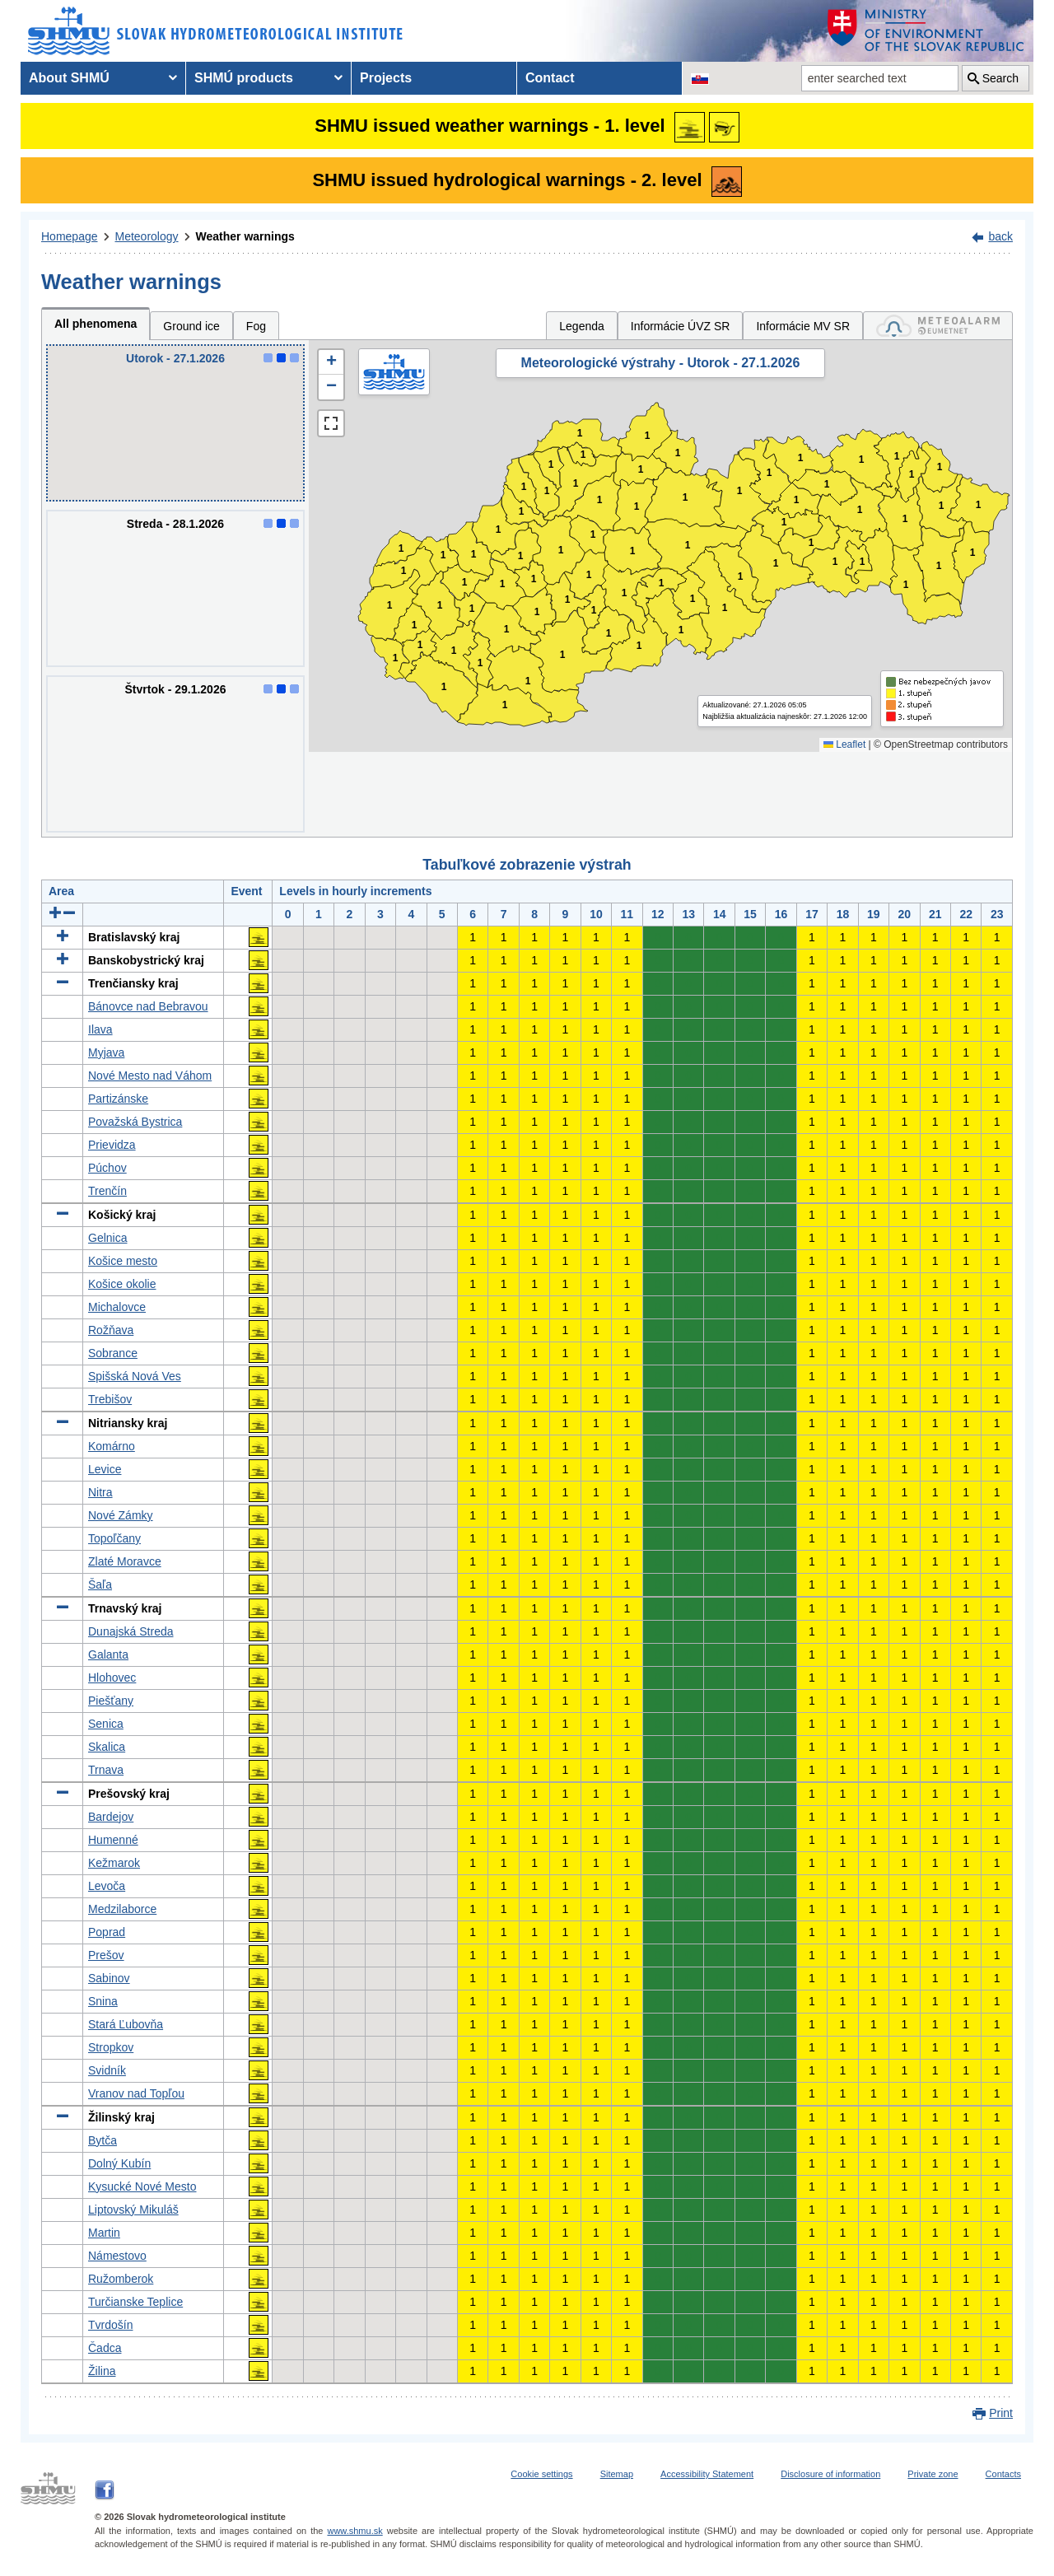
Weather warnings (245, 236)
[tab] (938, 325)
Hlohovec (112, 1677)
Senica (106, 1723)
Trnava (106, 1769)
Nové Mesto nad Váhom (150, 1075)
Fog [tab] (256, 326)
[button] (331, 362)
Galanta (108, 1654)
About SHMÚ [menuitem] (69, 78)
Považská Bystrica (135, 1121)
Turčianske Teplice (135, 2301)
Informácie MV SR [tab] (803, 326)
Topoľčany (114, 1538)
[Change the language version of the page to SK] (700, 78)
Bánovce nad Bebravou (148, 1006)
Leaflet (844, 744)
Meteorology (147, 236)
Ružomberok (120, 2278)
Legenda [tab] (581, 326)
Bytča (102, 2140)
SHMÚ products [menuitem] (243, 78)
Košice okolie (122, 1283)
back (1000, 236)
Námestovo (117, 2255)
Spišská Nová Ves (134, 1376)
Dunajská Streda (131, 1631)
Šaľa (100, 1584)
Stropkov (110, 2047)
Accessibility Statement (706, 2474)
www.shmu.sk (354, 2531)
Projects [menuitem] (386, 78)
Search (1000, 78)
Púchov (107, 1167)
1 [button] (396, 658)
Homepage (69, 236)
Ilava (100, 1029)
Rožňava (110, 1330)
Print (1001, 2413)
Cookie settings (541, 2474)
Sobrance (113, 1353)
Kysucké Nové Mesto (142, 2186)
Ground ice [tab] (191, 326)
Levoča (106, 1885)
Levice (104, 1469)
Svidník (107, 2070)
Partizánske (118, 1098)
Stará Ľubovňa (125, 2024)
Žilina (101, 2371)
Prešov (106, 1955)
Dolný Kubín (119, 2163)
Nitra (100, 1492)
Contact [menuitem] (550, 78)
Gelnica (107, 1237)
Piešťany (110, 1700)
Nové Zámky (120, 1515)
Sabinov (109, 1978)
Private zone (932, 2474)
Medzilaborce (122, 1909)
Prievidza (112, 1144)
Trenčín (107, 1190)
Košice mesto (122, 1260)
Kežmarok (114, 1862)
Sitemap (616, 2474)
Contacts (1003, 2474)
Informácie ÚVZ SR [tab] (680, 326)
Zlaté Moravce (124, 1561)
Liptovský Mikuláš (133, 2209)
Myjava (106, 1052)
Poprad (106, 1932)
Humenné (113, 1839)
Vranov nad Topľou (136, 2093)
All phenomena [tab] (95, 323)
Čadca (104, 2347)
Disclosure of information (830, 2474)
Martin (104, 2232)
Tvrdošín (110, 2324)
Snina (103, 2001)
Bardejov (110, 1816)
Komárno (111, 1446)
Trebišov (110, 1399)
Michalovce (117, 1307)
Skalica (106, 1746)
